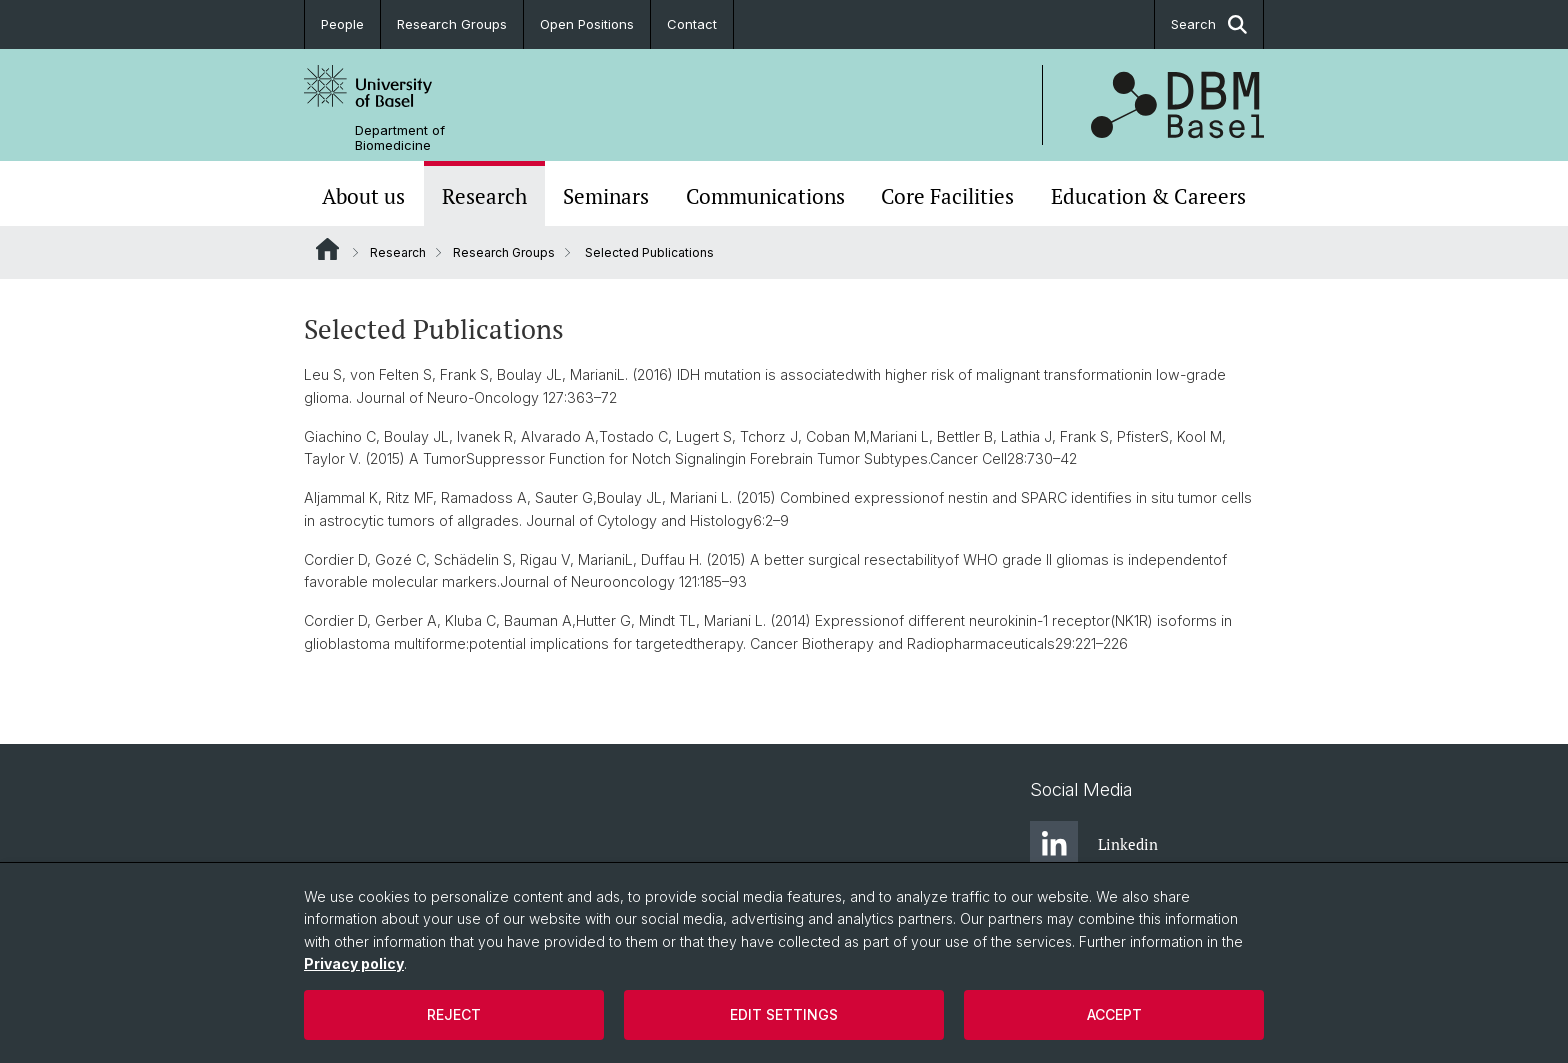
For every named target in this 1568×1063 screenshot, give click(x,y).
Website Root (327, 249)
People (342, 24)
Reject (454, 1014)
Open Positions (587, 24)
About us (363, 196)
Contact (692, 24)
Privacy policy (354, 963)
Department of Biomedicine (400, 138)
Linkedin (1094, 845)
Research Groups (452, 24)
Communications (765, 196)
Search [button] (1209, 24)
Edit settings (784, 1014)
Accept (1114, 1014)
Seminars (606, 196)
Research (484, 196)
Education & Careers (1148, 196)
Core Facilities (947, 196)
